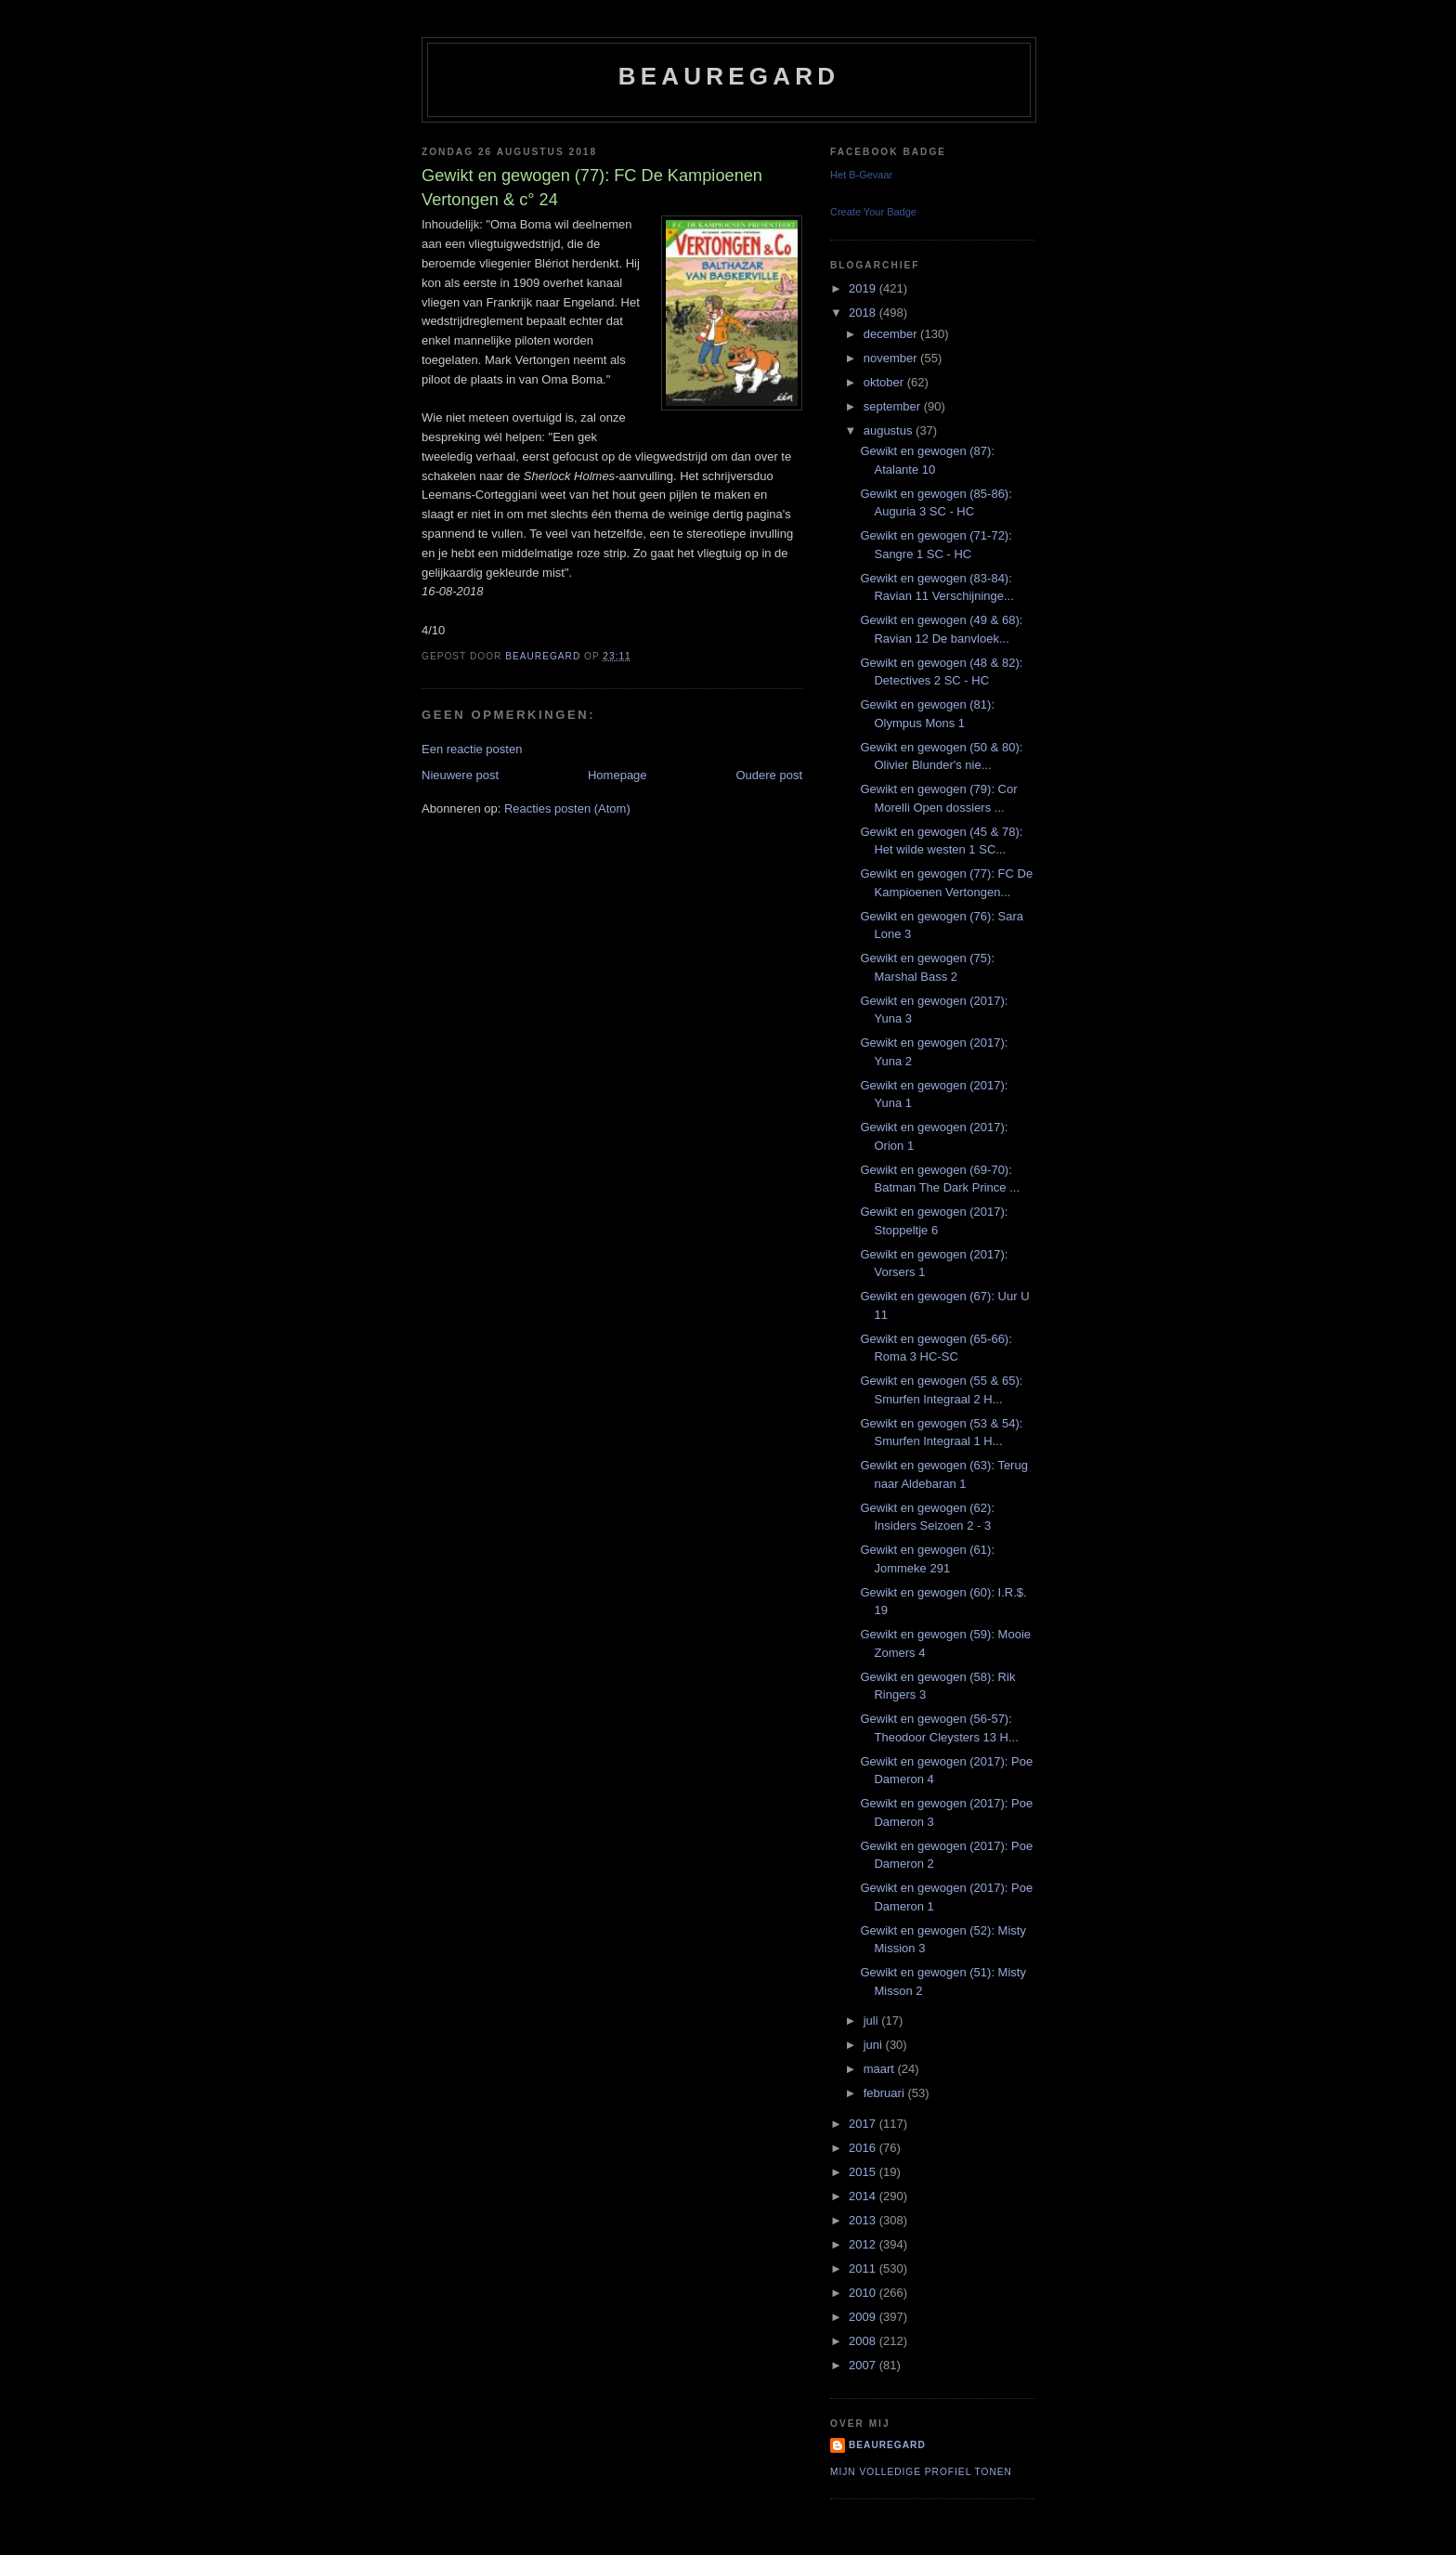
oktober (885, 382)
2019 (864, 288)
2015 (864, 2172)
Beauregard (728, 76)
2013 (864, 2220)
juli (873, 2020)
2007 (864, 2365)
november (892, 358)
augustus (890, 430)
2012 (864, 2244)
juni (875, 2045)
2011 (864, 2268)
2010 (864, 2293)
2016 (864, 2148)
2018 (864, 312)
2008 (864, 2341)
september (894, 406)
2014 (864, 2196)
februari (886, 2093)
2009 (864, 2317)
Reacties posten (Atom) (567, 808)
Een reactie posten (472, 749)
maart (881, 2069)
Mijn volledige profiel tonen (921, 2472)
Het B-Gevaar (861, 174)
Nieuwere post (460, 775)
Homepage (617, 775)
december (892, 334)
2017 (864, 2124)
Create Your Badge (873, 211)
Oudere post (768, 775)
